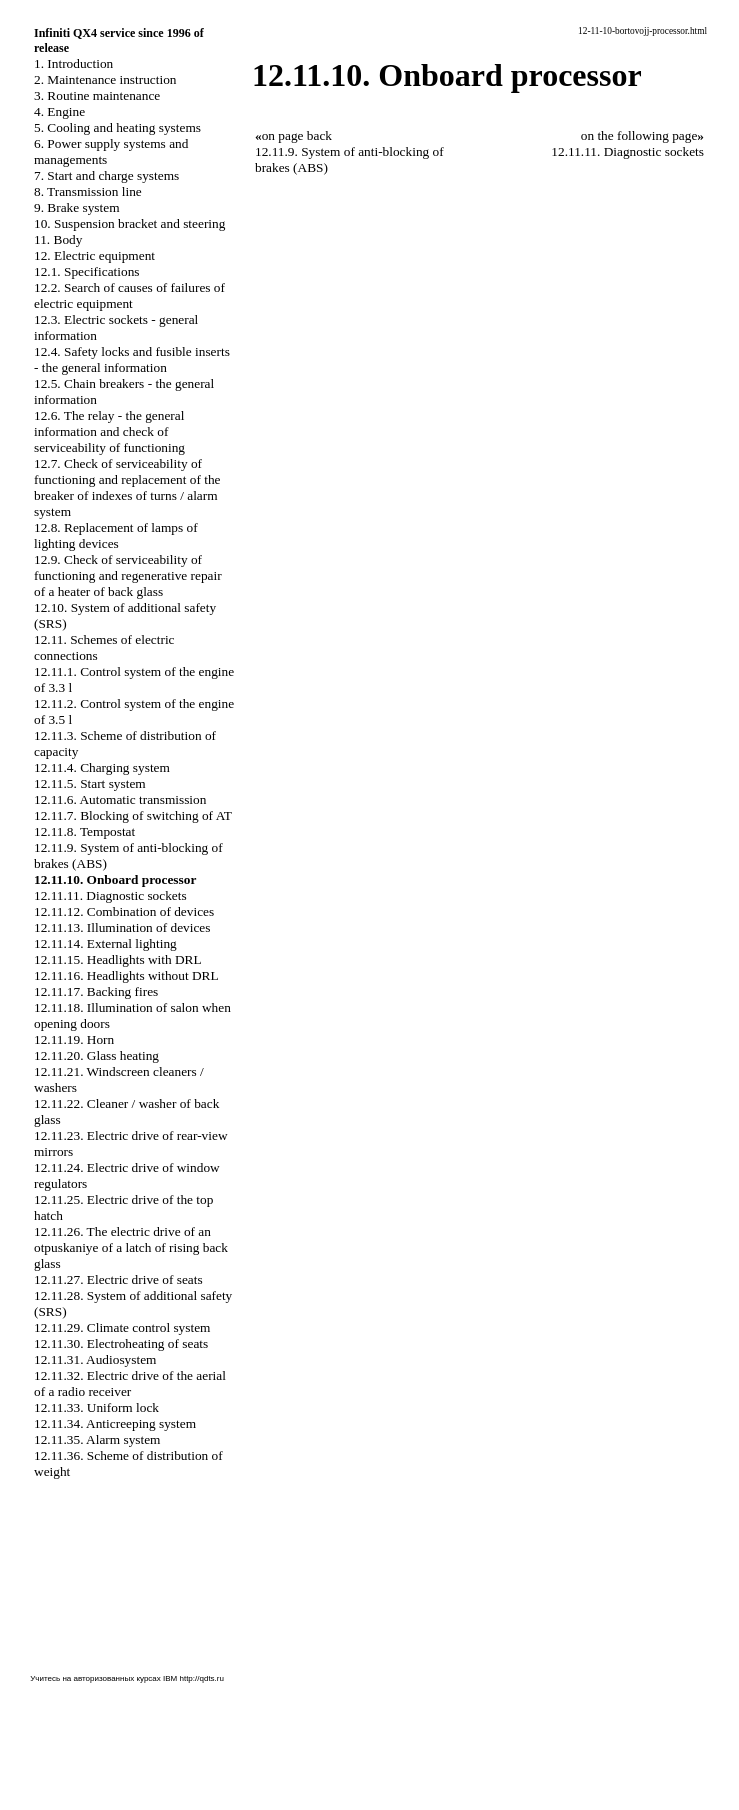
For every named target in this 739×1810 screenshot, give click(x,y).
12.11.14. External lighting (105, 943)
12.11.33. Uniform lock (96, 1407)
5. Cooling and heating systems (117, 127)
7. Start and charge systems (106, 175)
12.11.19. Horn (74, 1039)
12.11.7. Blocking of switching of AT (133, 815)
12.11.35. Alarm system (97, 1439)
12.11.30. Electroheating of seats (121, 1343)
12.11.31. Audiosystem (95, 1359)
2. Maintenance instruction (105, 79)
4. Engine (59, 111)
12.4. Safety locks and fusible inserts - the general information (132, 359)
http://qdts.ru (201, 1678)
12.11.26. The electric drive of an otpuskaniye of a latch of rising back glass (131, 1247)
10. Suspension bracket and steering (129, 223)
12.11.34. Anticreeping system (115, 1423)
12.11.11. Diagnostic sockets (110, 895)
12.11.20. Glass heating (96, 1055)
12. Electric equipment (94, 255)
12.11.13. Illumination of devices (122, 927)
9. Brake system (77, 207)
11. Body (58, 239)
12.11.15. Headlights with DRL (118, 959)
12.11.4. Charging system (102, 767)
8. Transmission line (88, 191)
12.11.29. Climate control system (122, 1327)
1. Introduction (73, 63)
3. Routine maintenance (97, 95)
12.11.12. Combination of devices (124, 911)
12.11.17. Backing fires (96, 991)
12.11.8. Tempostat (84, 831)
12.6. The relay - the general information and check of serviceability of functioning (109, 431)
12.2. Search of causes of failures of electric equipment (129, 295)
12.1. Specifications (87, 271)
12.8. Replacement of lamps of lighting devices (116, 535)
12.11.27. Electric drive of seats (118, 1279)
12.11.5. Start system (90, 783)
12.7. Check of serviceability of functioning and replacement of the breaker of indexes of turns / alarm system (127, 487)
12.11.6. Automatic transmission (120, 799)
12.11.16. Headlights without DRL (126, 975)
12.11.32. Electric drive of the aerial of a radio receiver (130, 1383)
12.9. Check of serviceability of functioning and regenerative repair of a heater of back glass (128, 575)
